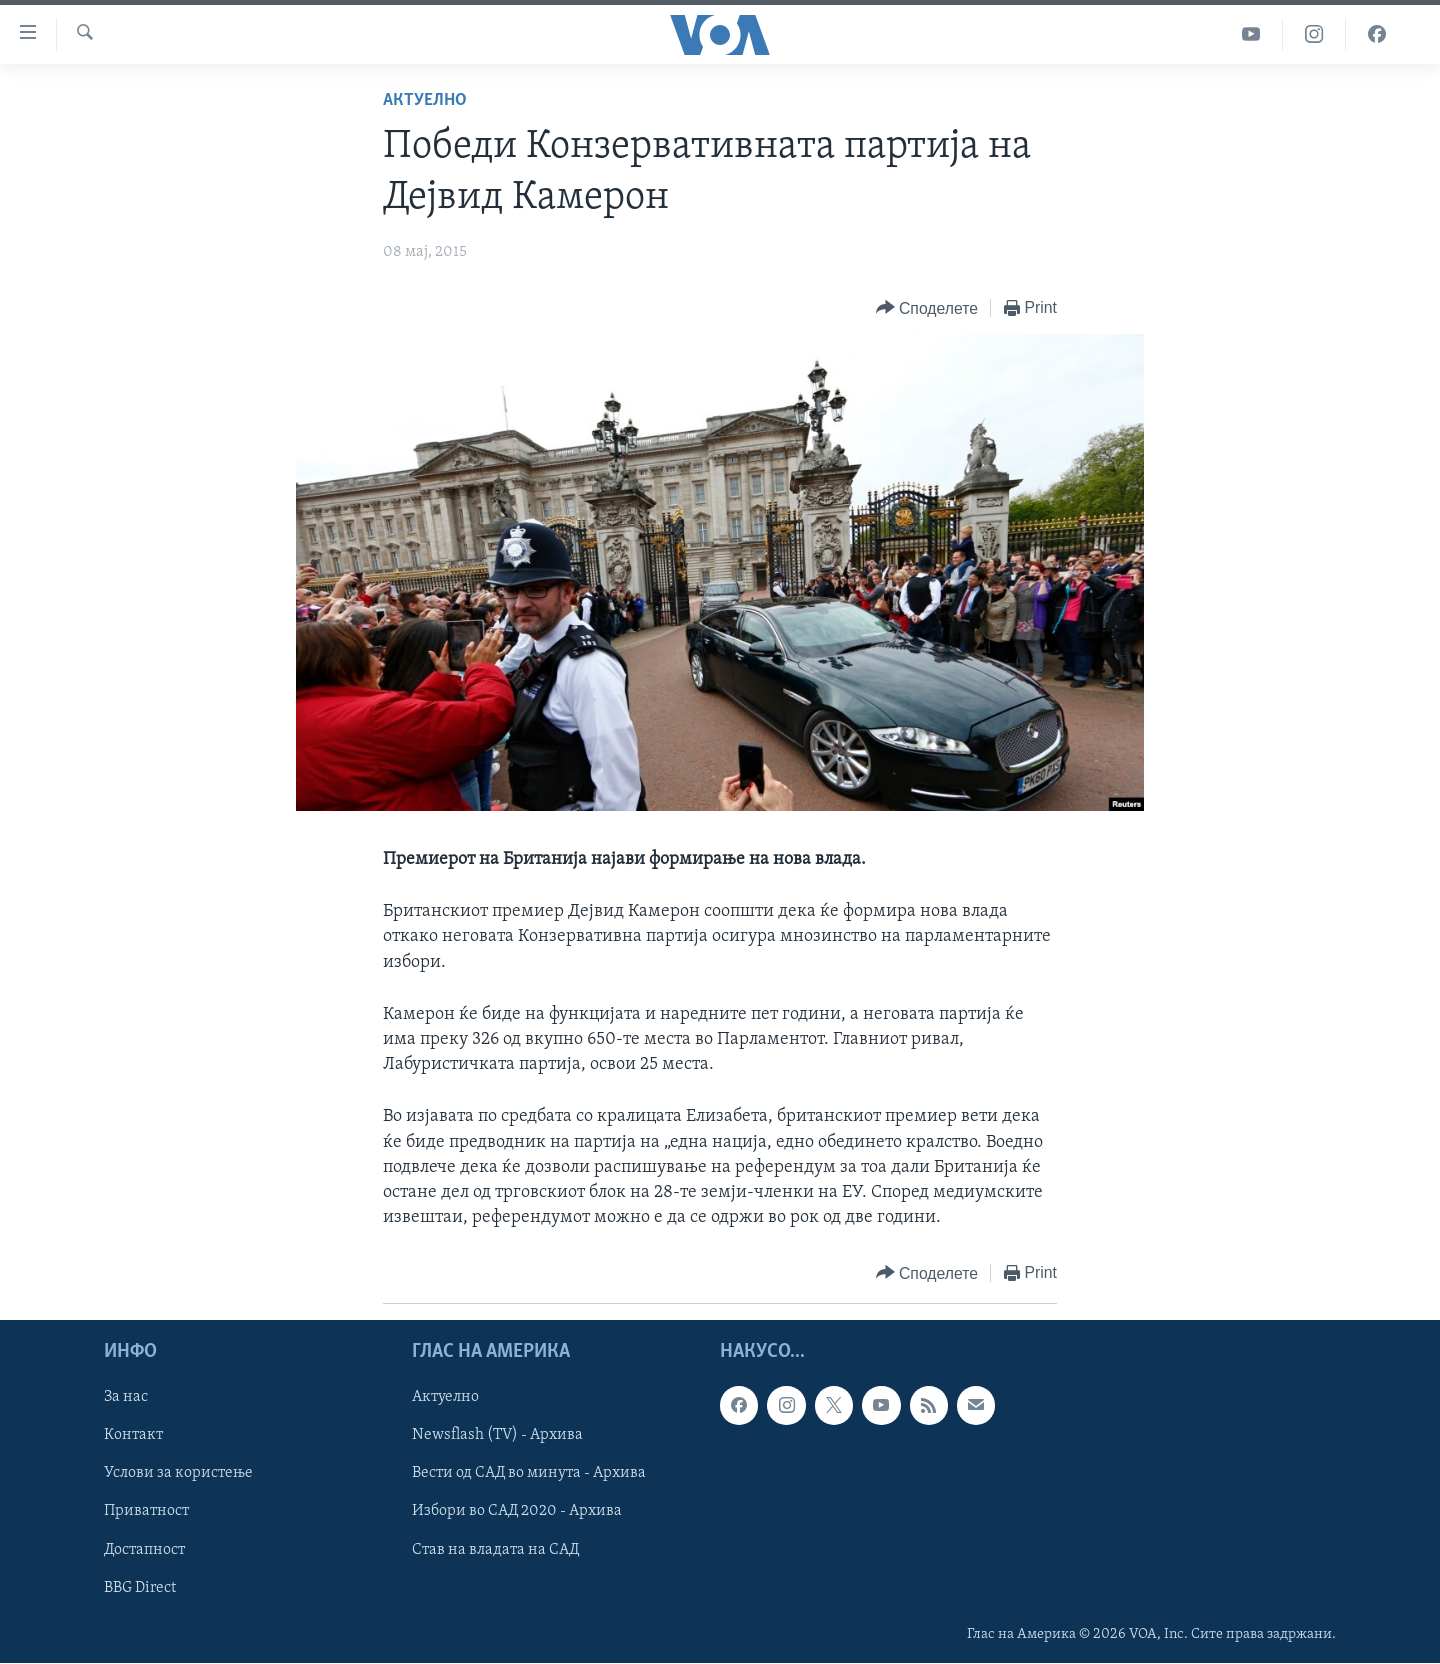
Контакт (133, 1436)
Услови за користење (178, 1474)
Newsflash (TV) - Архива (497, 1436)
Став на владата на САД (495, 1550)
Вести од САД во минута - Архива (529, 1474)
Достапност (144, 1550)
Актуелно (425, 100)
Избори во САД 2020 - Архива (517, 1512)
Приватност (146, 1512)
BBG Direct (140, 1588)
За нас (126, 1398)
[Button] (927, 308)
